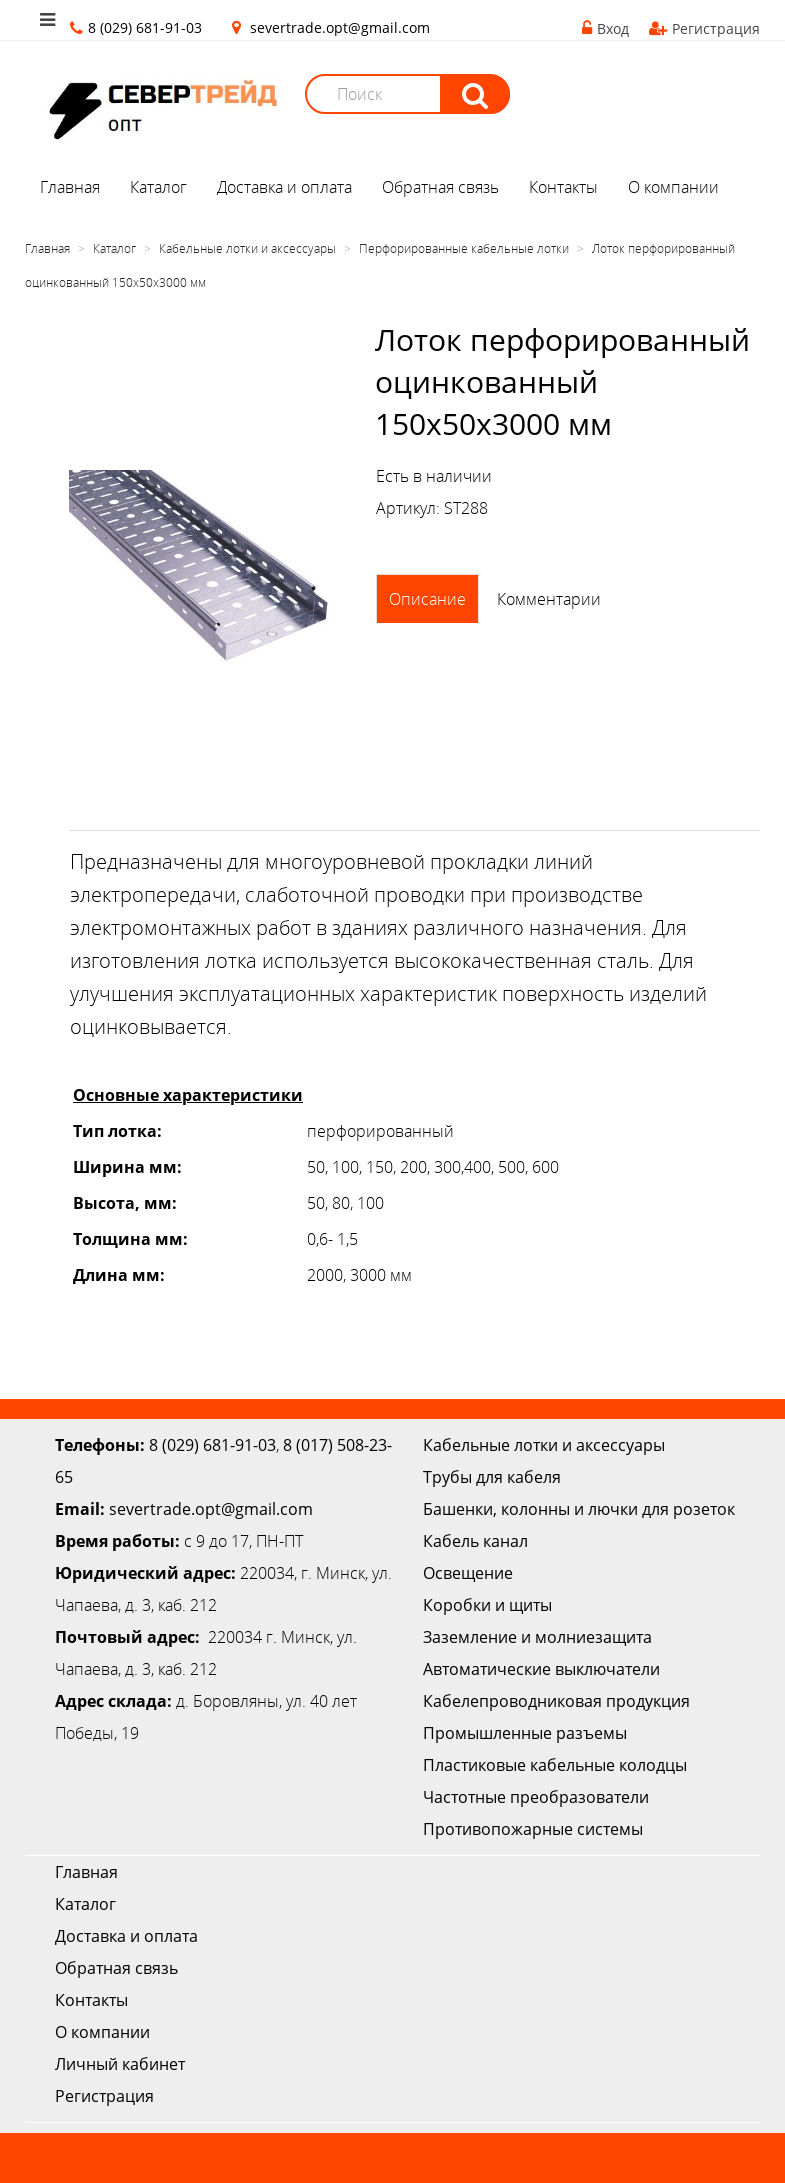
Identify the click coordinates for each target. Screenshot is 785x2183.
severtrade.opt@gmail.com (340, 27)
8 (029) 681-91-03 (212, 1445)
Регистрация (704, 28)
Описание (427, 599)
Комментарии (549, 599)
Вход (605, 28)
